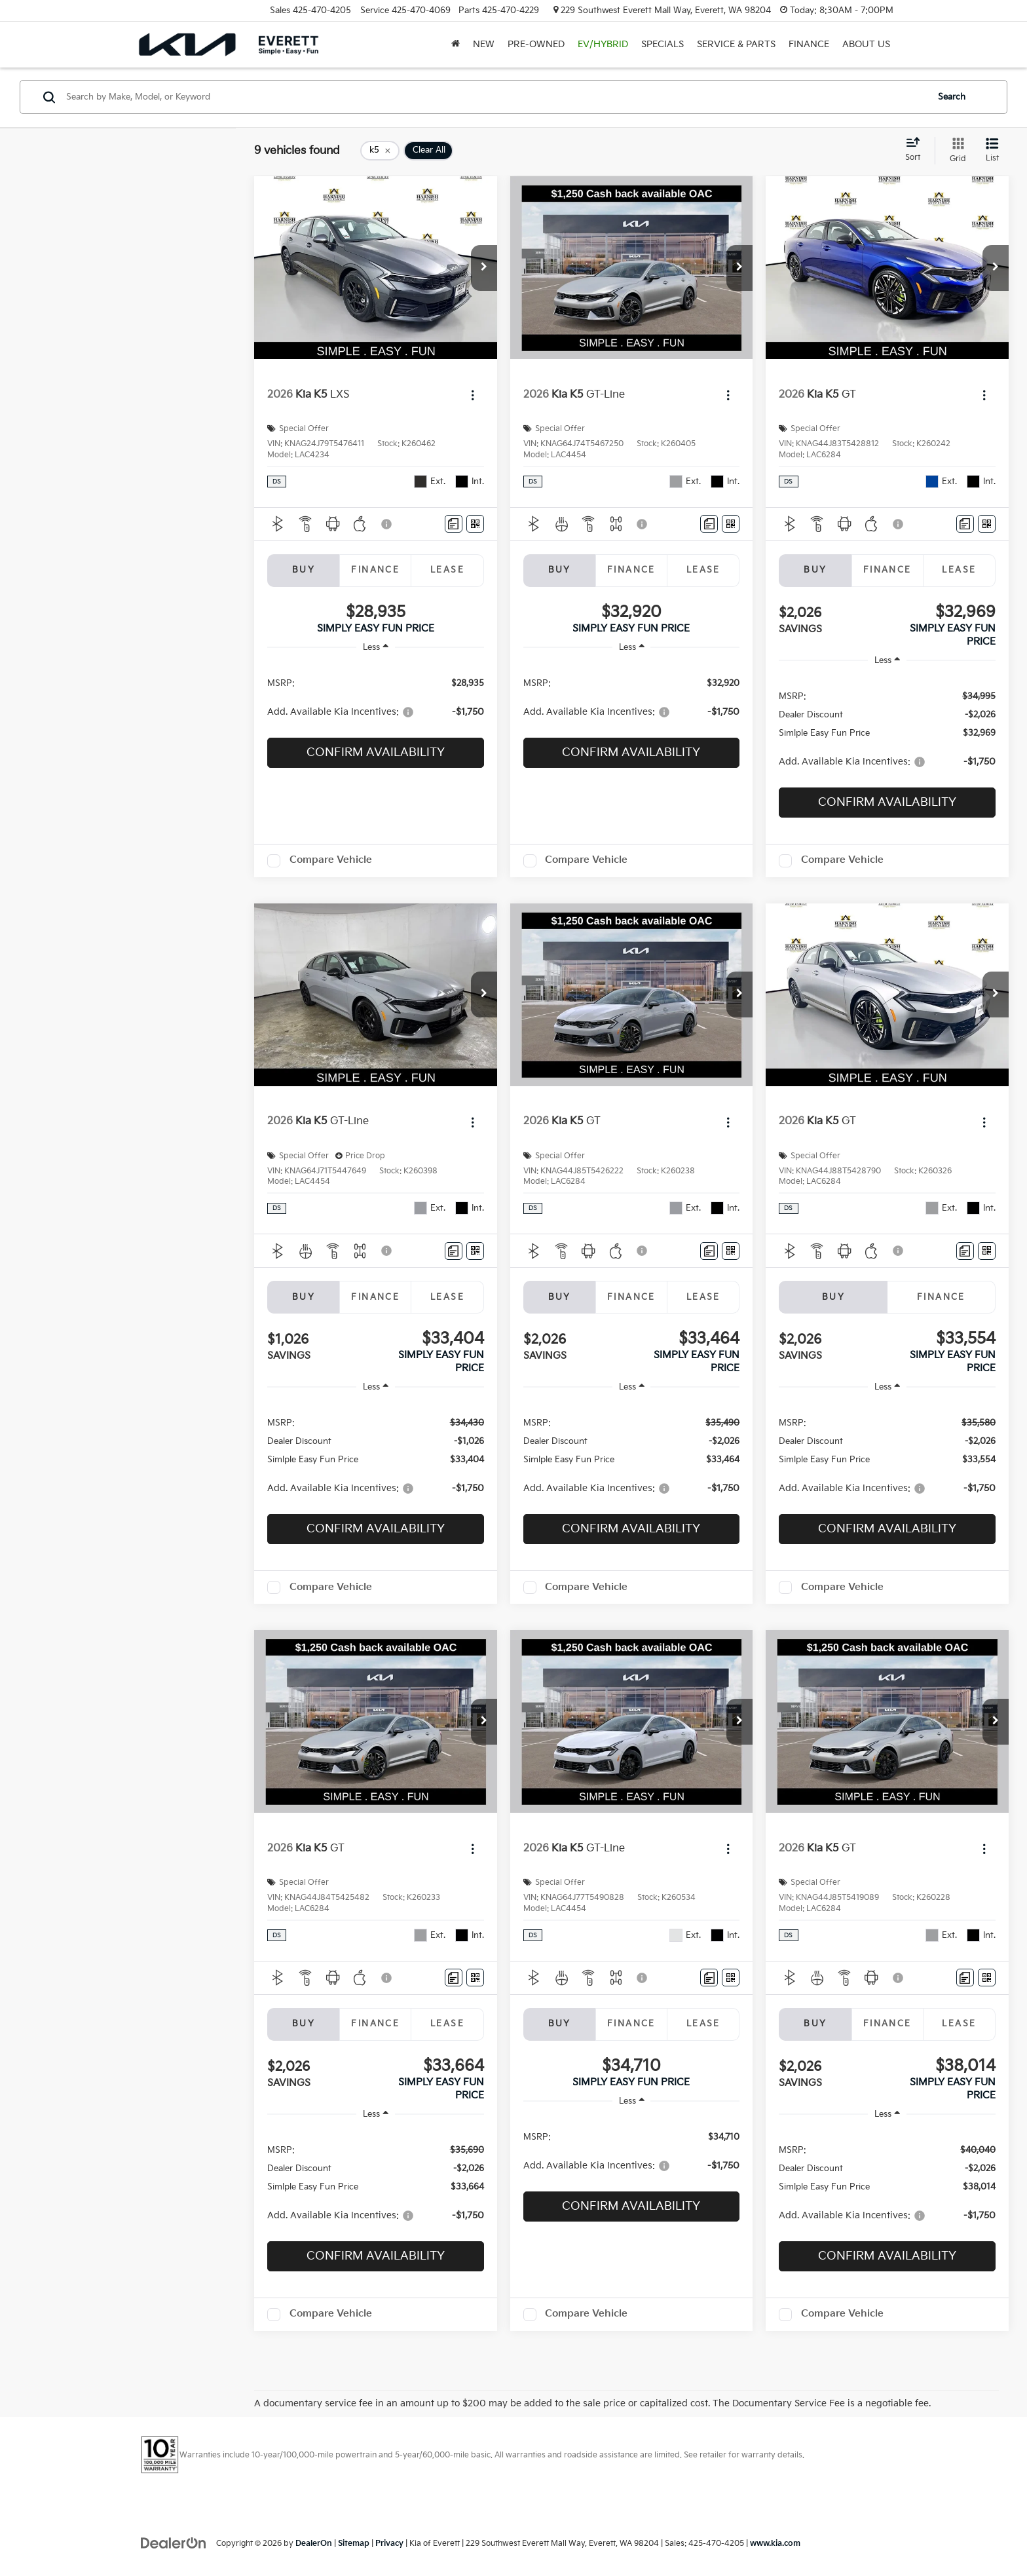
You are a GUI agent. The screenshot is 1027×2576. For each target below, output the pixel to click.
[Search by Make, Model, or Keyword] (495, 97)
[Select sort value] (917, 150)
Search (951, 97)
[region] (375, 696)
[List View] (992, 150)
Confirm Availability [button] (376, 752)
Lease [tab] (447, 570)
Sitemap (353, 2543)
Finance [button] (809, 44)
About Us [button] (866, 44)
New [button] (484, 44)
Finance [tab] (375, 570)
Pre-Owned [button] (536, 44)
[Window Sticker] (475, 524)
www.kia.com (775, 2543)
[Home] (455, 44)
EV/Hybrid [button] (603, 44)
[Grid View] (955, 150)
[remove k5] (380, 151)
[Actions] (472, 395)
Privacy (389, 2543)
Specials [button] (662, 44)
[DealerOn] (173, 2542)
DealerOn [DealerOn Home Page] (313, 2543)
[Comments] (453, 524)
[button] (484, 268)
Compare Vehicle (330, 859)
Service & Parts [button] (736, 44)
